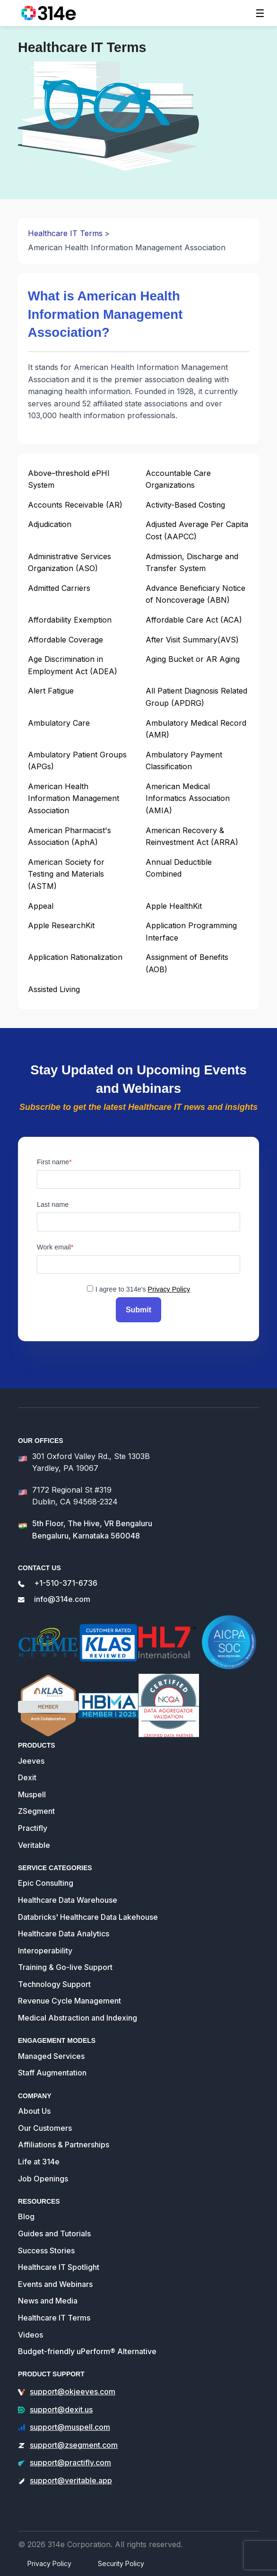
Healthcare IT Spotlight (58, 2267)
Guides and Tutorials (54, 2233)
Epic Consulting (45, 1883)
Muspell (32, 1794)
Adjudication (49, 524)
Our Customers (45, 2128)
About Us (34, 2111)
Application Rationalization (75, 957)
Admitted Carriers (59, 588)
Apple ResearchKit (61, 925)
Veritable (34, 1845)
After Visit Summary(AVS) (192, 639)
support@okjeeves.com (72, 2391)
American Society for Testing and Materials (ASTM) (66, 874)
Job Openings (43, 2178)
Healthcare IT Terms (65, 233)
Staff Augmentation (52, 2072)
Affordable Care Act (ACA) (194, 619)
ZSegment (36, 1811)
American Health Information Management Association (73, 798)
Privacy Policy (169, 1289)
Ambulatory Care (59, 723)
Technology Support (54, 1984)
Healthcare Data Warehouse (67, 1900)
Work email (54, 1247)
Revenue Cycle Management (69, 2000)
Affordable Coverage (65, 639)
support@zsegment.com (74, 2445)
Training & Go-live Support (65, 1967)
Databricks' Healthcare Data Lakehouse (88, 1917)
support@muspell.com (70, 2427)
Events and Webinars (55, 2284)
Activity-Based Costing (185, 505)
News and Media (48, 2300)
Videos (30, 2334)
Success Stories (46, 2250)
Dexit (27, 1777)
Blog (26, 2216)
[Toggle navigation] (260, 13)
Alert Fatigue (51, 690)
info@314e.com (62, 1599)
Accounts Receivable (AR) (75, 505)
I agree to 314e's (142, 1289)
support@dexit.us (61, 2409)
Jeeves (31, 1761)
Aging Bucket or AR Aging (193, 659)
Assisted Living (54, 989)
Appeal (40, 906)
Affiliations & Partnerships (63, 2144)
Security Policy (121, 2563)
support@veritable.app (71, 2480)
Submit (138, 1310)
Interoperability (45, 1950)
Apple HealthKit (174, 906)
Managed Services (51, 2056)
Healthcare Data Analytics (63, 1933)
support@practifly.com (70, 2462)
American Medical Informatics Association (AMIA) (188, 798)
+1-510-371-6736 (65, 1583)
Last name (53, 1204)
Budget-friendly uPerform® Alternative (87, 2351)
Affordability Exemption (70, 619)
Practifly (32, 1828)
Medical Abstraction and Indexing (77, 2017)
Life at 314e (39, 2161)
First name (53, 1162)
